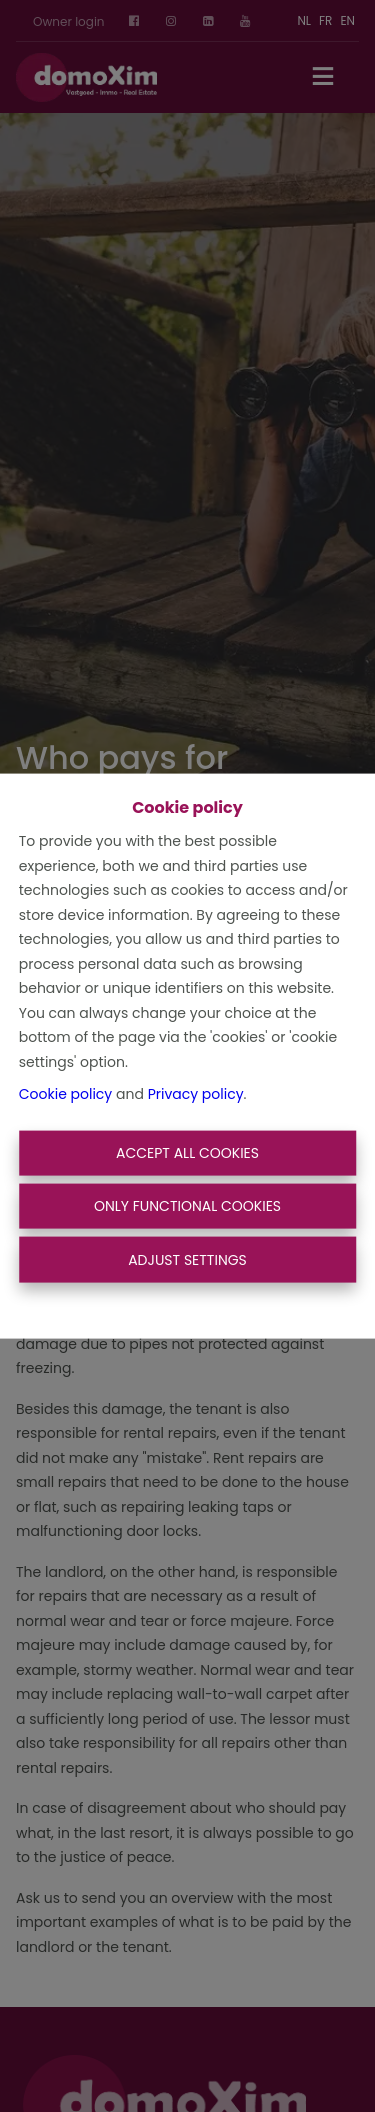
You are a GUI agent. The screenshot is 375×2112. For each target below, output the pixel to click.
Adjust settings (187, 1259)
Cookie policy (66, 1094)
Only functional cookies (187, 1206)
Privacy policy (196, 1094)
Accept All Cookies (187, 1152)
